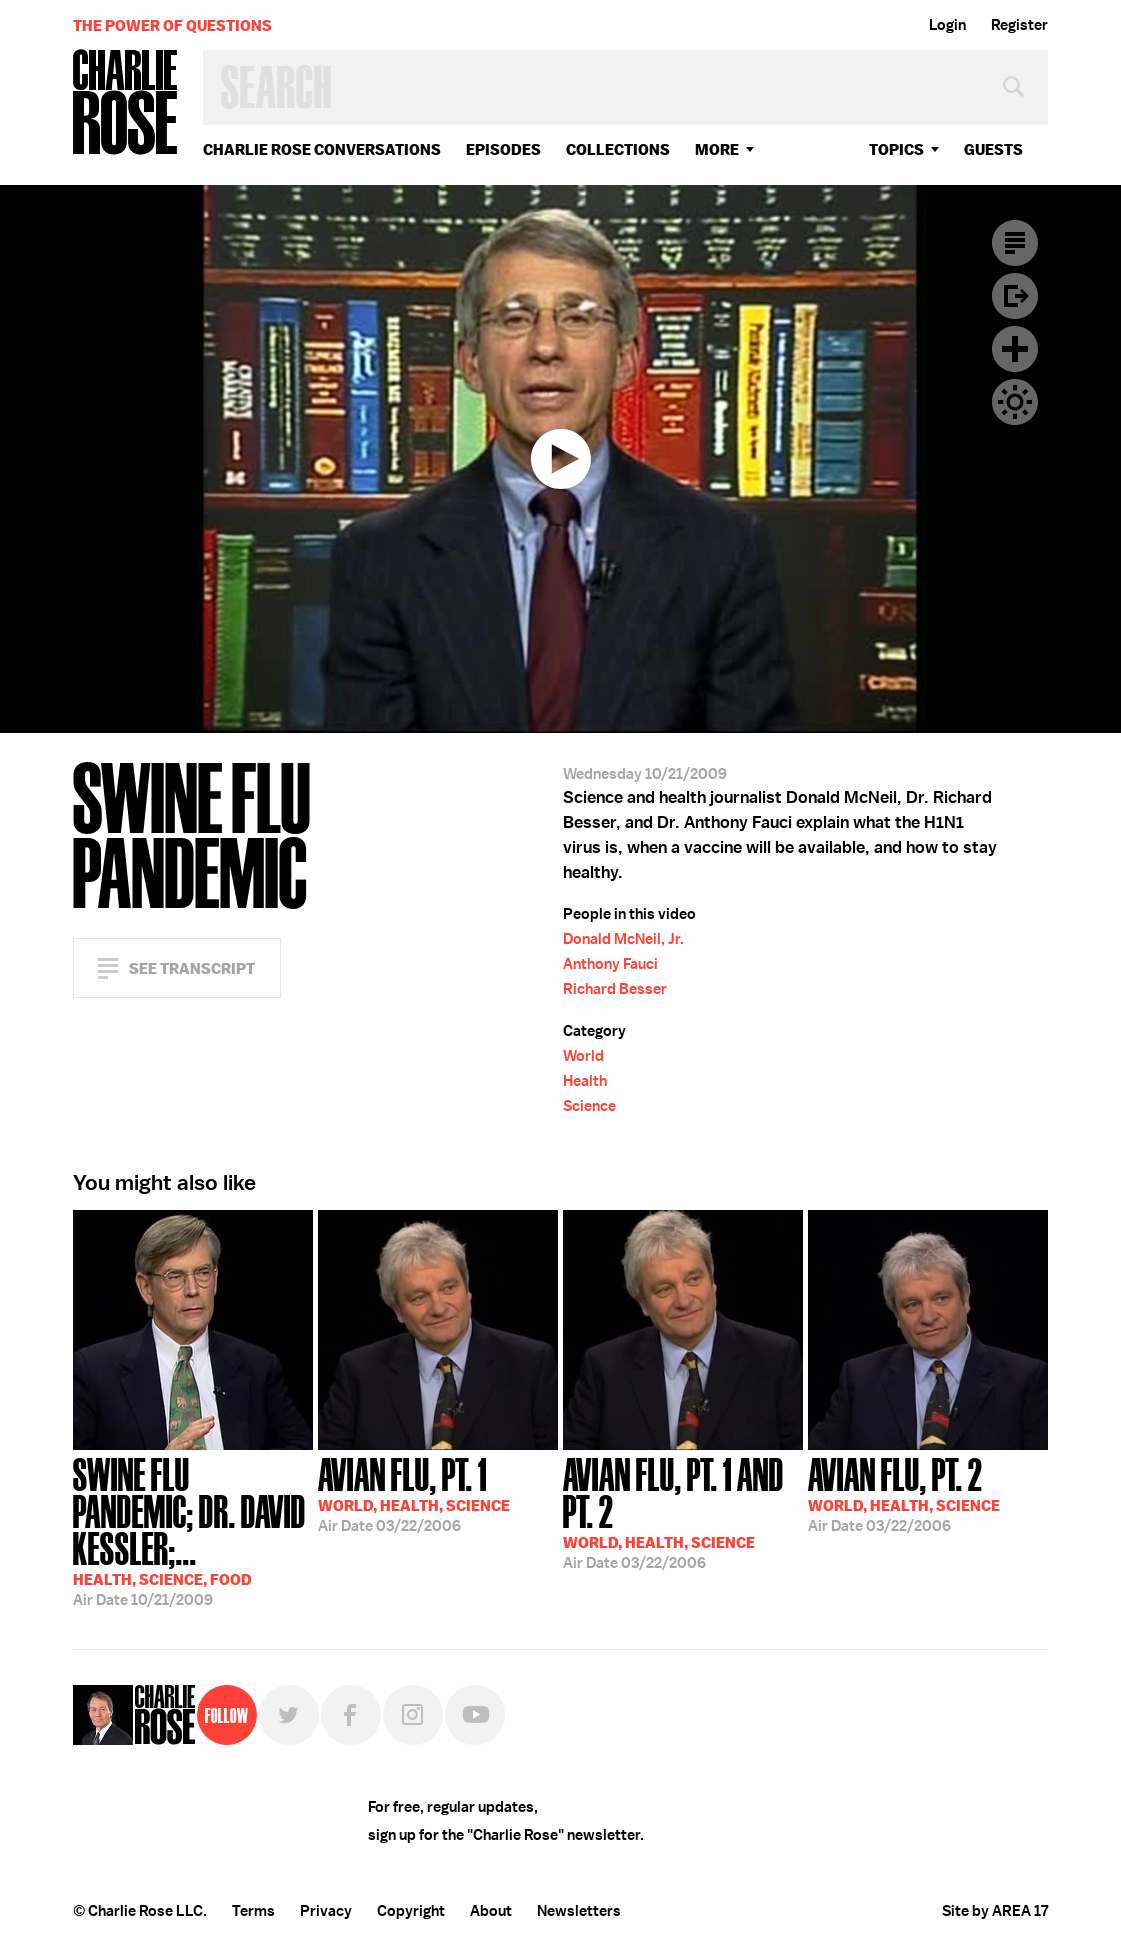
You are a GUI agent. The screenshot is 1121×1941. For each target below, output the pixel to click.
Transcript (1015, 243)
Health (585, 1081)
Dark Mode (1015, 402)
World (583, 1056)
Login (947, 25)
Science (589, 1106)
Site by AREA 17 (995, 1911)
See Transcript (192, 968)
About (491, 1911)
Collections (618, 149)
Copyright (411, 1911)
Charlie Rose (126, 103)
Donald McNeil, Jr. (623, 939)
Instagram (413, 1715)
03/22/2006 (414, 1493)
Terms (253, 1911)
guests (993, 149)
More (717, 149)
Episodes (503, 149)
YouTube (475, 1715)
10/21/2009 (193, 1530)
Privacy (326, 1911)
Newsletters (579, 1911)
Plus (1015, 349)
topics (896, 149)
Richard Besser (615, 989)
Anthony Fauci (610, 964)
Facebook (351, 1715)
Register (1019, 25)
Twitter (289, 1715)
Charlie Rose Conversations (322, 149)
